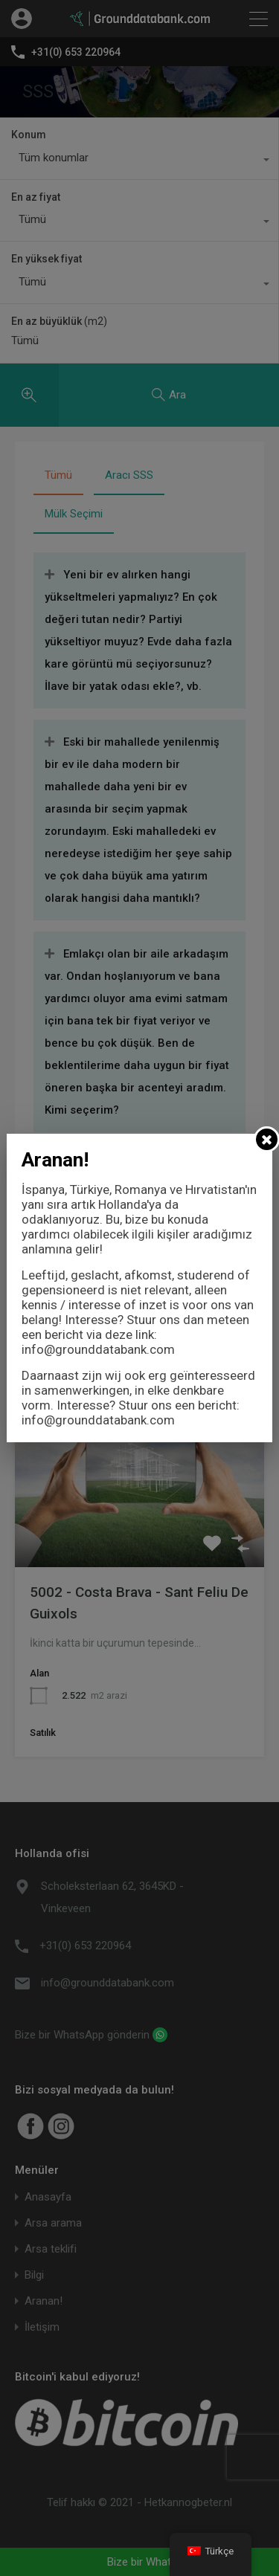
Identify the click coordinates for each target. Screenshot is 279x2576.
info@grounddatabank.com (98, 1349)
